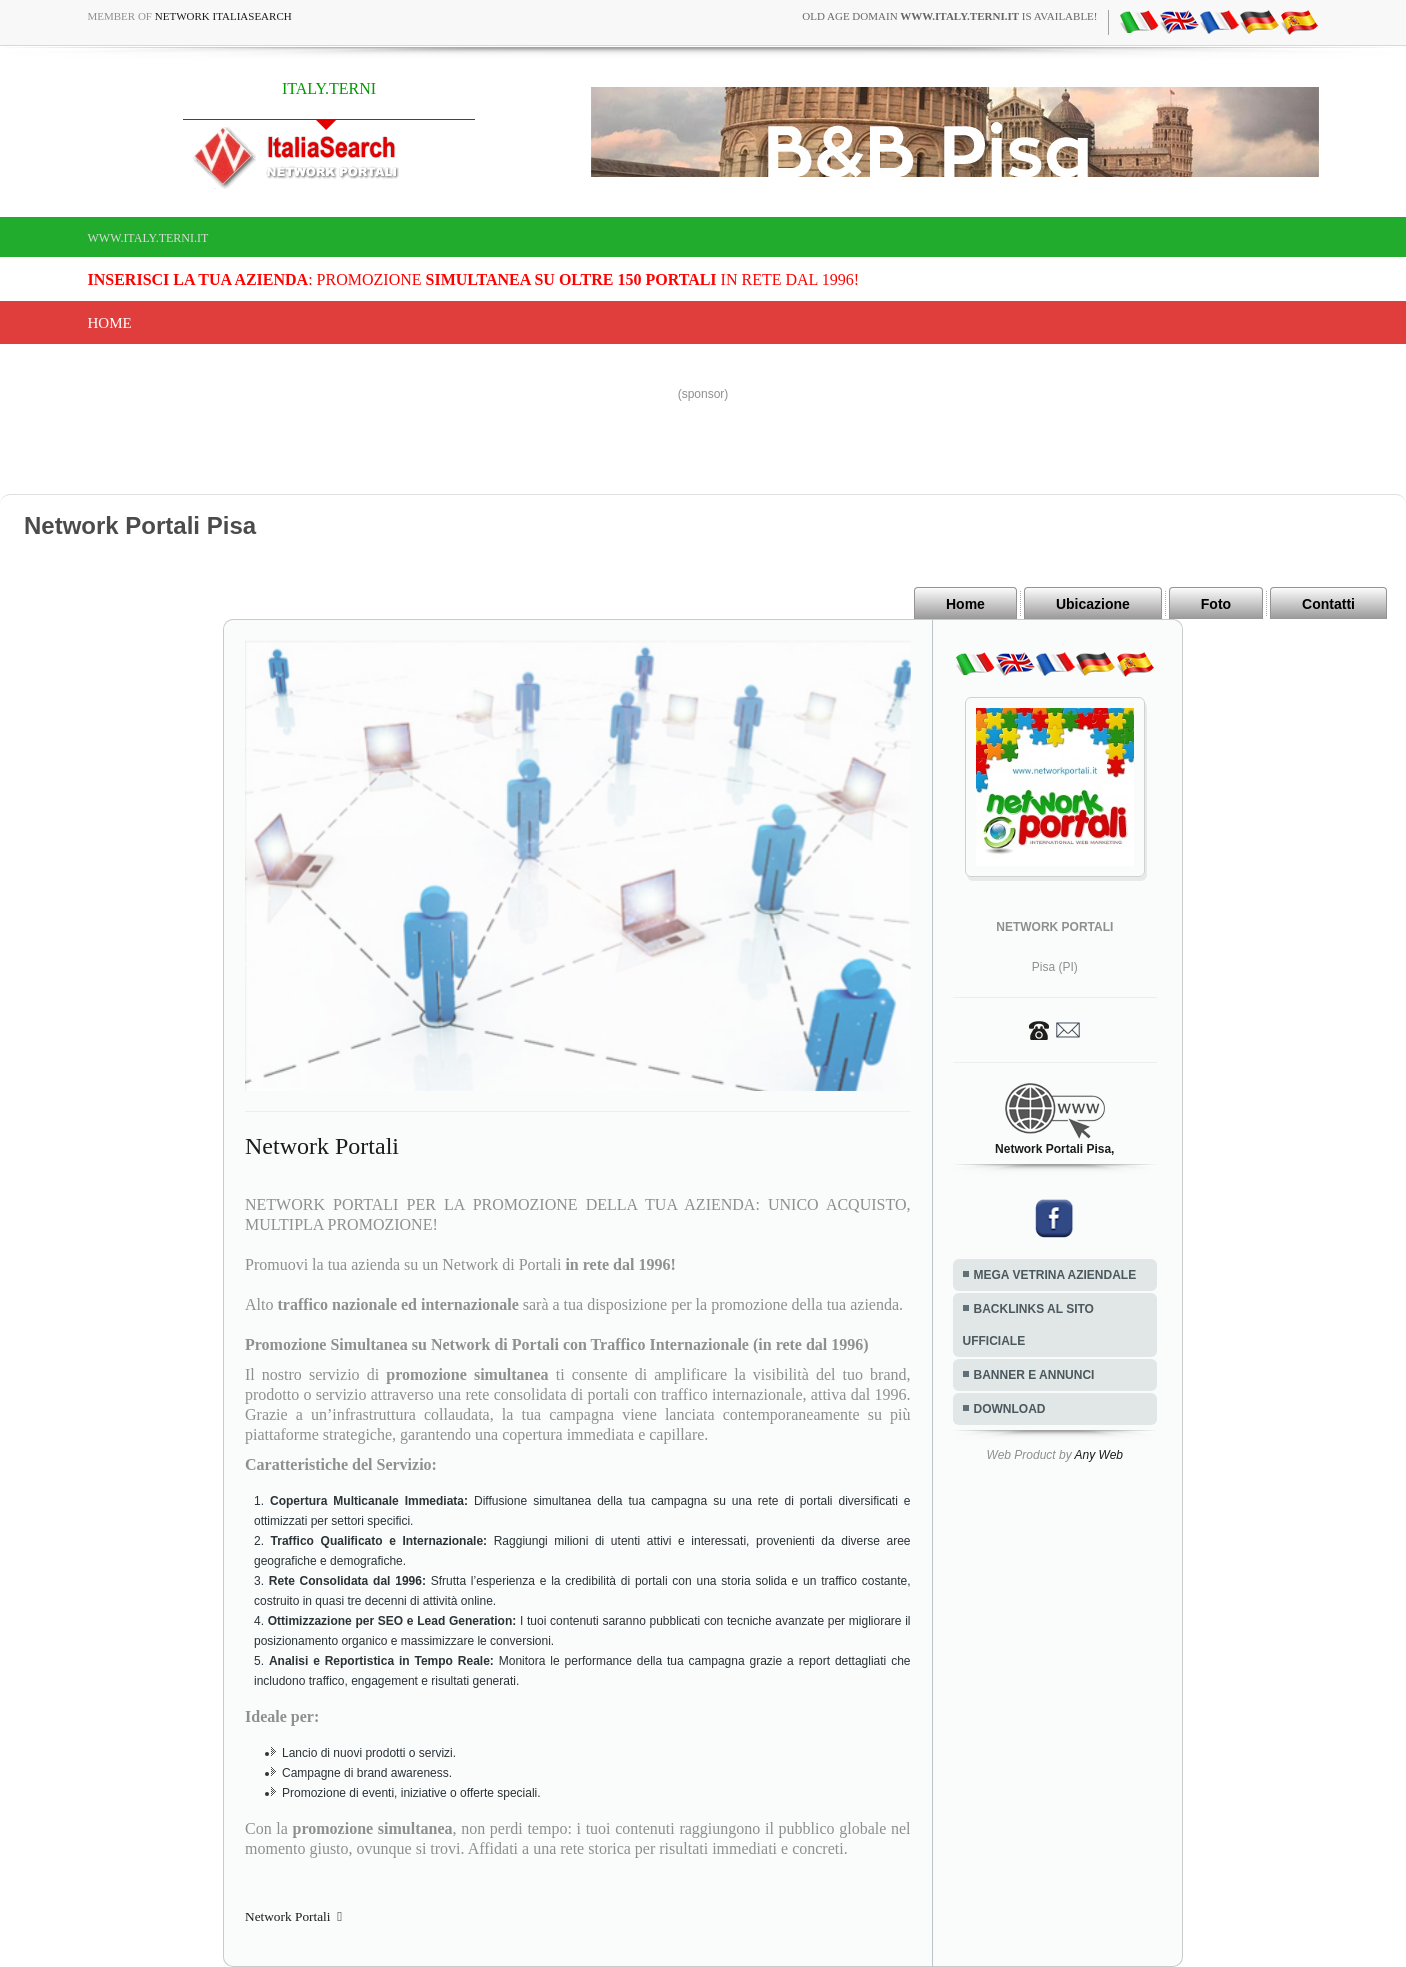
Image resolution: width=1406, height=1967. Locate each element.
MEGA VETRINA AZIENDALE (1055, 1275)
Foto (1216, 604)
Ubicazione (1093, 604)
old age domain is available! (949, 16)
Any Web (1099, 1455)
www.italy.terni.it (148, 238)
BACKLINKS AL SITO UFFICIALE (1028, 1325)
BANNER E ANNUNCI (1034, 1375)
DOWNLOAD (1010, 1409)
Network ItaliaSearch (223, 16)
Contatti (1328, 604)
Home (110, 323)
